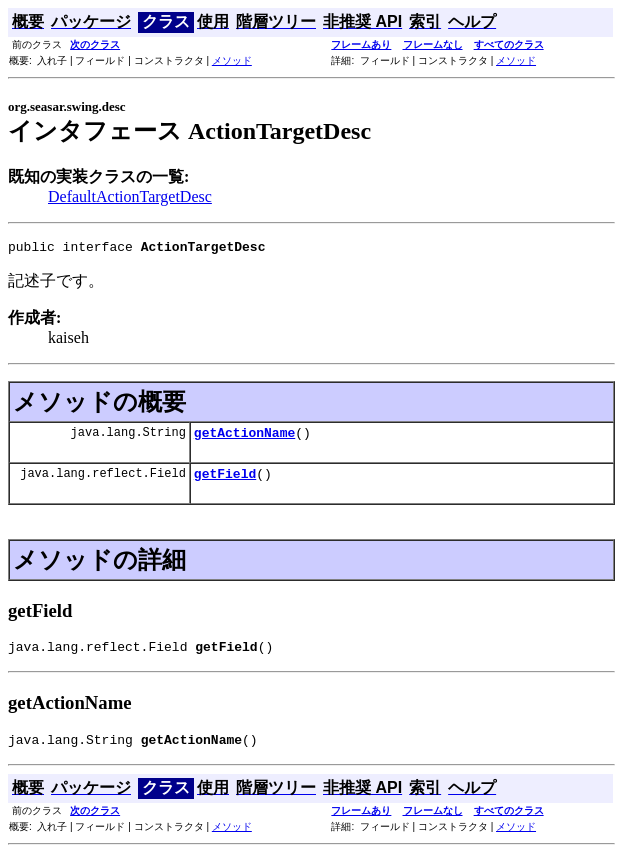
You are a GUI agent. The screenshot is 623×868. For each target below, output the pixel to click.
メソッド (232, 60)
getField (225, 482)
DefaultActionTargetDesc (130, 196)
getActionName (244, 438)
